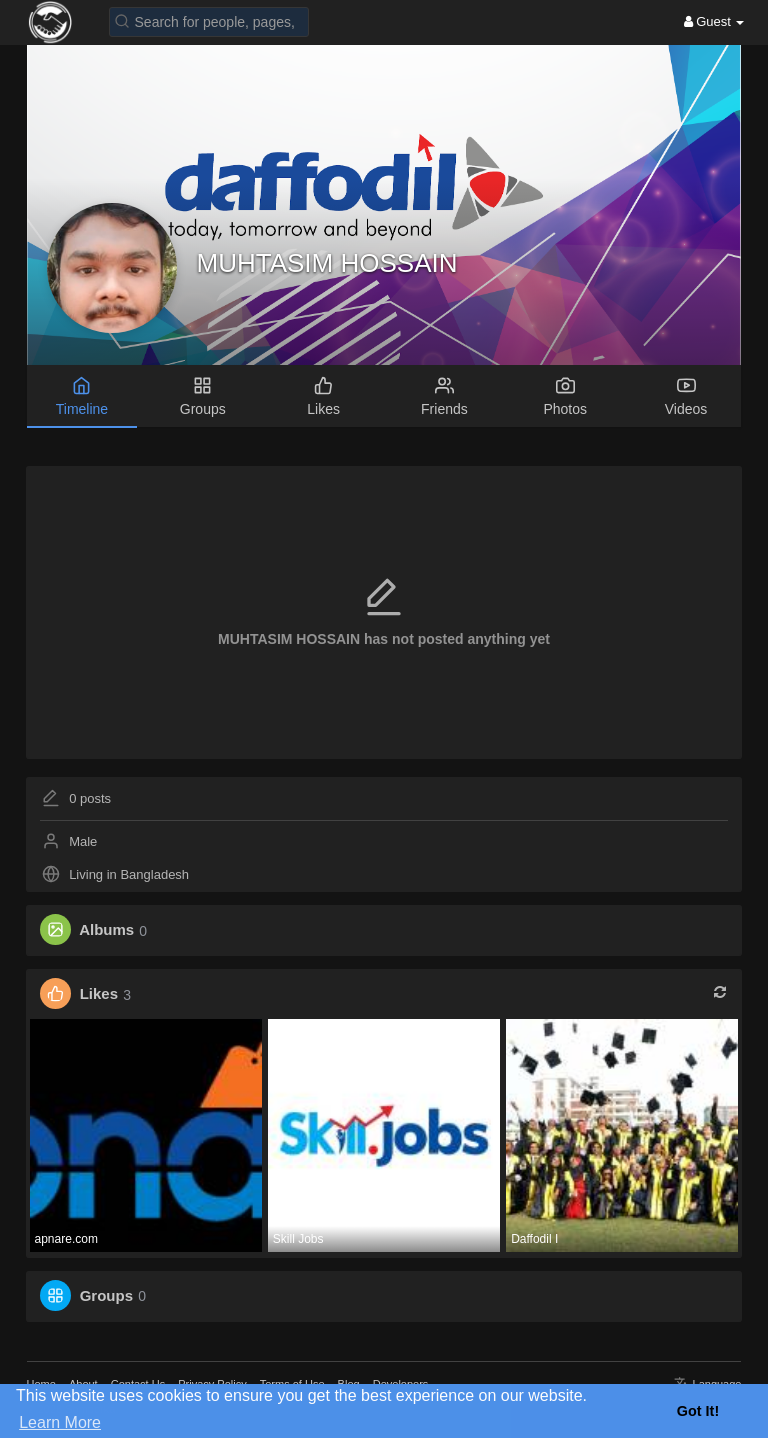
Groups (106, 1295)
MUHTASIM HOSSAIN (327, 263)
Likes (99, 994)
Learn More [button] (60, 1422)
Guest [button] (714, 21)
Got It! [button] (698, 1411)
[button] (209, 20)
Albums (106, 930)
